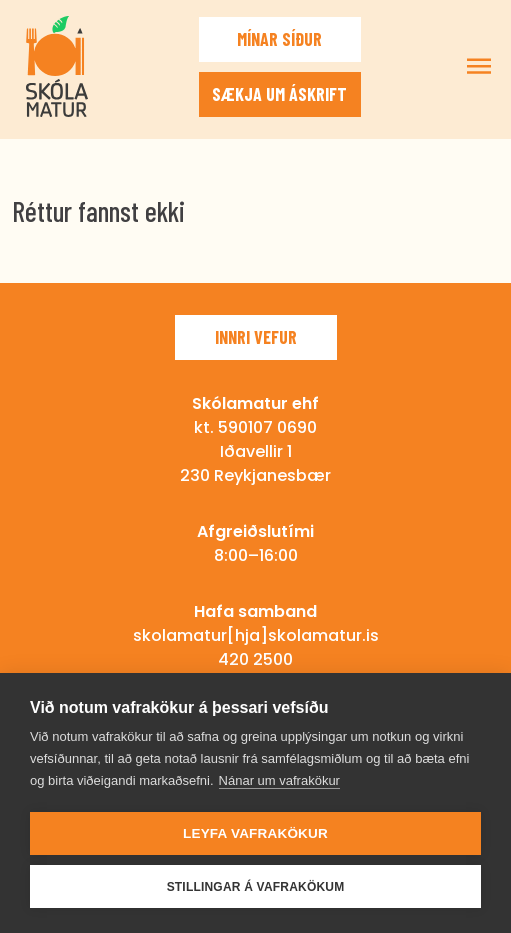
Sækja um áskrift (279, 94)
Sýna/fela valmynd (479, 66)
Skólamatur (57, 66)
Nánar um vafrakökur (279, 780)
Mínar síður (279, 39)
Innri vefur (256, 337)
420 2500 (255, 659)
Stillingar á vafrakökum (256, 887)
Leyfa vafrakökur (255, 833)
